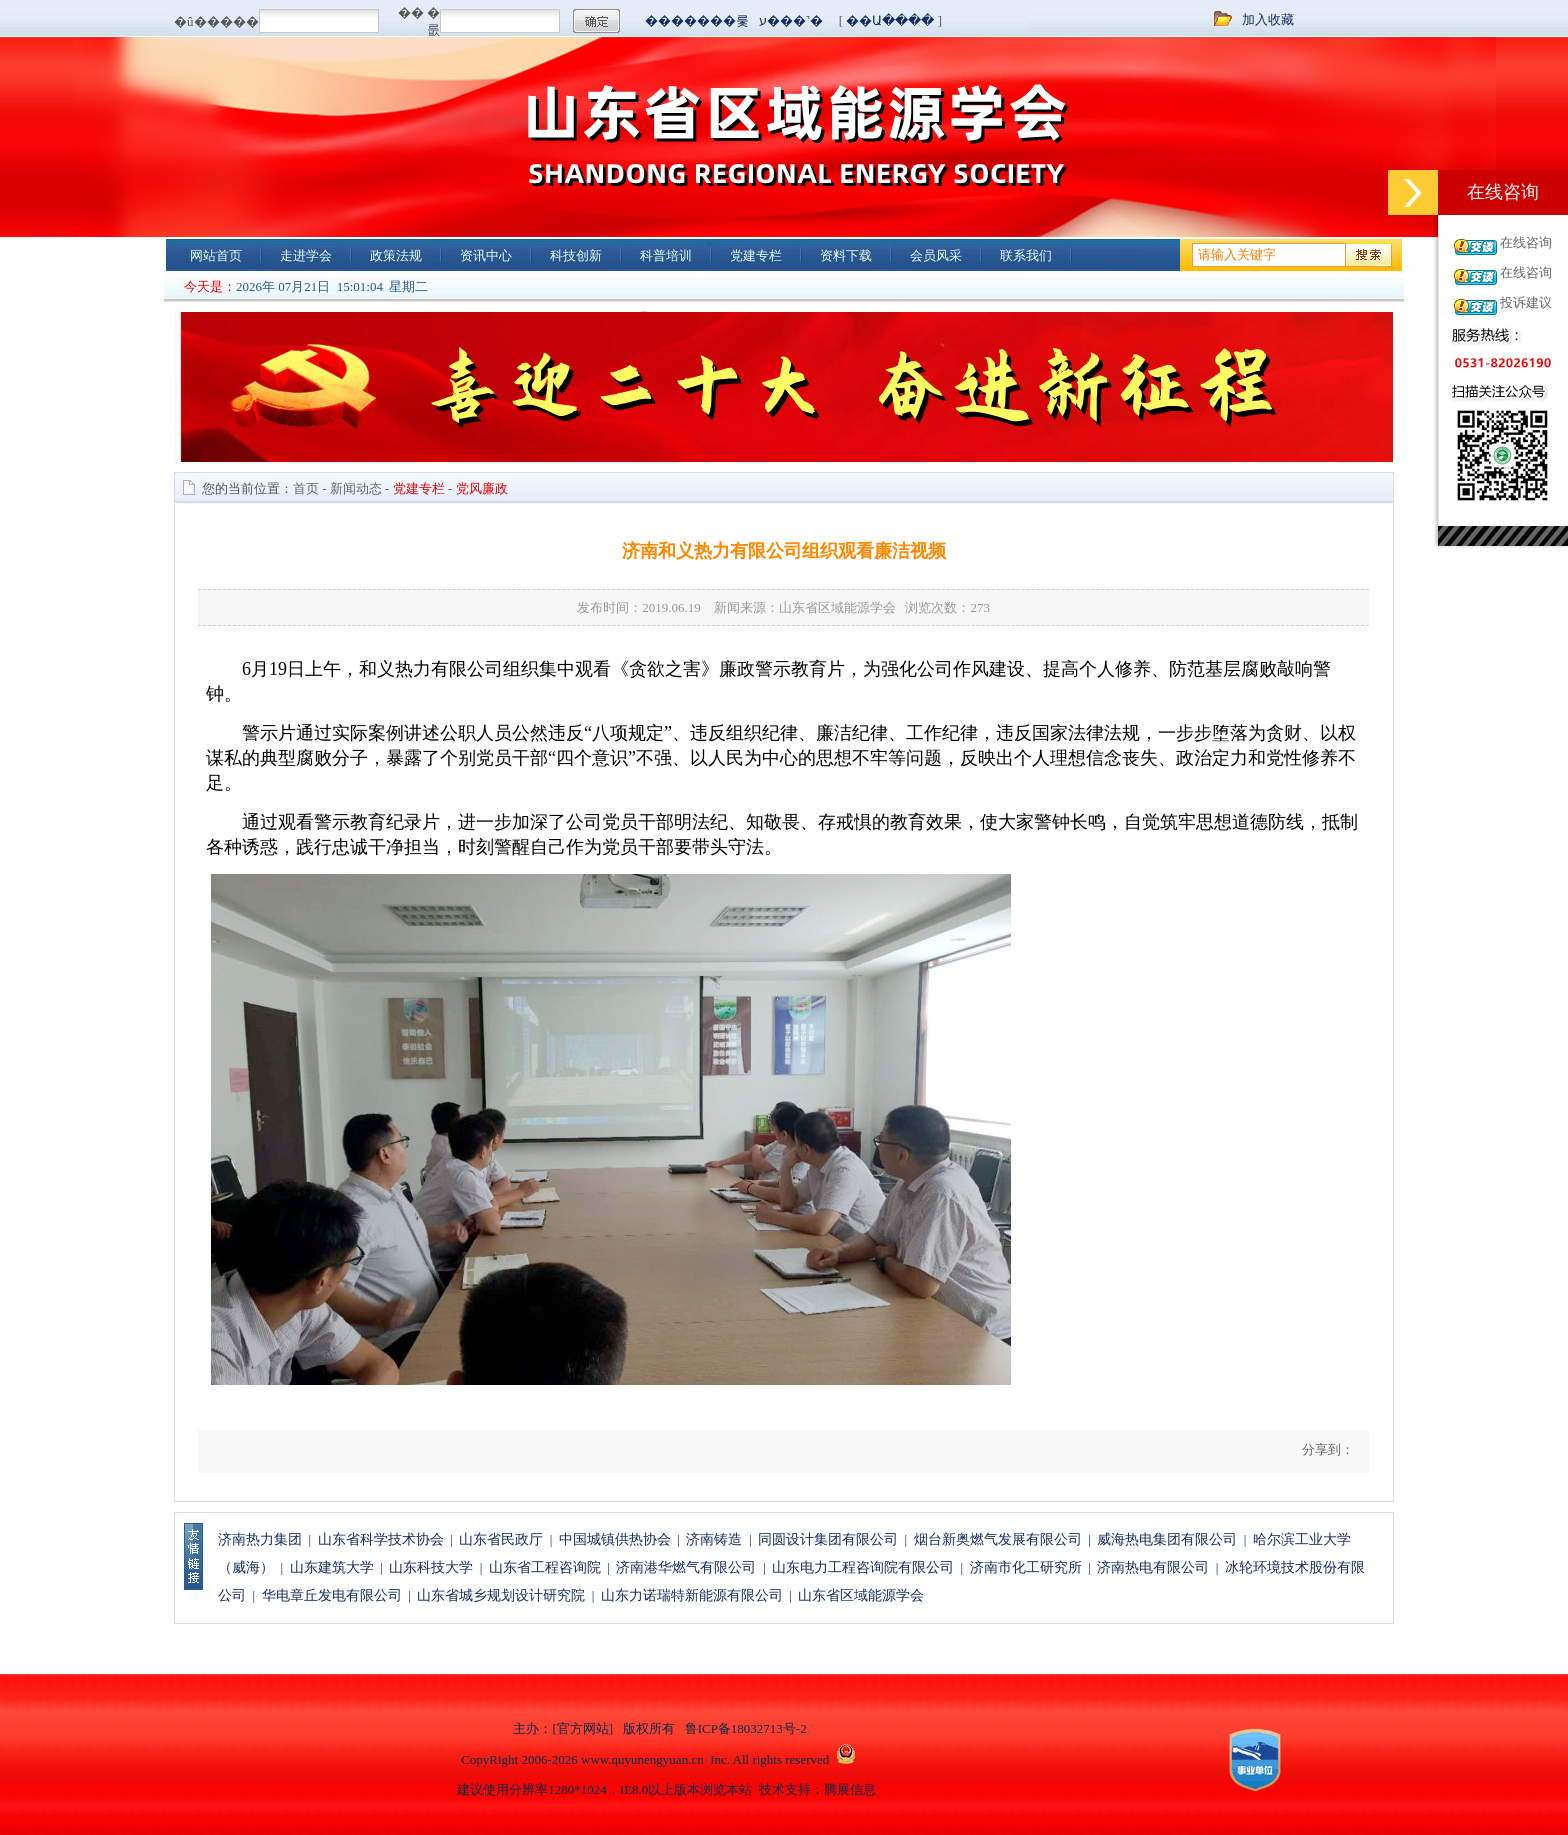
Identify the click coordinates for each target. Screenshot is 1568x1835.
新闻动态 (356, 488)
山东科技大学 (431, 1567)
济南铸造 (714, 1539)
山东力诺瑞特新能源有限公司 (692, 1595)
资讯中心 (486, 255)
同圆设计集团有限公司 (828, 1539)
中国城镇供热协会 (615, 1539)
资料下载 (846, 255)
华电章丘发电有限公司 (332, 1595)
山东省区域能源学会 (861, 1595)
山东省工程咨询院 (545, 1567)
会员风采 (936, 255)
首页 (306, 488)
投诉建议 (1526, 302)
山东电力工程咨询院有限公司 (863, 1567)
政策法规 (396, 255)
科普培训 (666, 255)
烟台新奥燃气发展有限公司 (998, 1539)
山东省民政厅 (501, 1539)
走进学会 (306, 255)
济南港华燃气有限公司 (686, 1567)
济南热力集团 (260, 1539)
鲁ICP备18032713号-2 (746, 1728)
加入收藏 (1268, 19)
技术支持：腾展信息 (817, 1789)
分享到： (1326, 1449)
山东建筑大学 (332, 1567)
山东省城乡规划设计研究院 (501, 1595)
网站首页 (216, 255)
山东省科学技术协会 (381, 1539)
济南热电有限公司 (1153, 1567)
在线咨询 (1526, 242)
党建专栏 (756, 255)
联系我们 (1026, 255)
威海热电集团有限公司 (1167, 1539)
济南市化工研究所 (1026, 1567)
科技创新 (576, 255)
